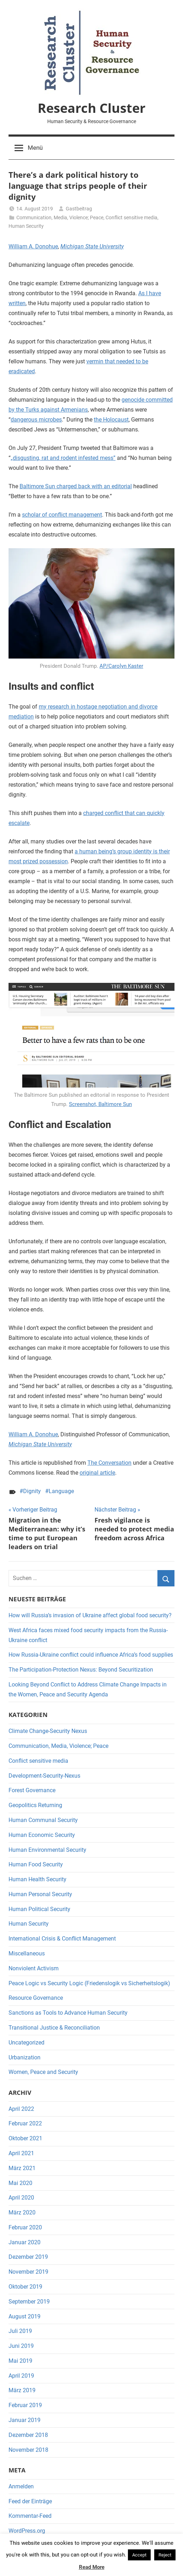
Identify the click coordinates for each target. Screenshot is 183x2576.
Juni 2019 (21, 2346)
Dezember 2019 (28, 2256)
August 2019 (25, 2316)
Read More (91, 2567)
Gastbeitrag (79, 208)
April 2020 (21, 2197)
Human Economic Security (42, 1835)
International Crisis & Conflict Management (62, 1938)
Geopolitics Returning (35, 1805)
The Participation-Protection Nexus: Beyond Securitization (81, 1669)
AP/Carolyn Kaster (121, 666)
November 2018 (28, 2449)
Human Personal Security (40, 1894)
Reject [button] (164, 2555)
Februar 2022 (25, 2123)
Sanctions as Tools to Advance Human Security (68, 2012)
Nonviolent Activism (34, 1968)
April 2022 (21, 2109)
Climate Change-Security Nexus (48, 1731)
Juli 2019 (20, 2331)
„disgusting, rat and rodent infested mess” (63, 458)
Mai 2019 (20, 2360)
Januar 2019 (25, 2420)
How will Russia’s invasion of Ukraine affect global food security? (90, 1615)
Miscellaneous (27, 1953)
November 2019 (28, 2271)
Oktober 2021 (25, 2138)
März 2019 (22, 2390)
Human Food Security (36, 1864)
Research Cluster (91, 108)
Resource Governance (36, 1997)
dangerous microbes (36, 419)
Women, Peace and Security (43, 2072)
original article (97, 1472)
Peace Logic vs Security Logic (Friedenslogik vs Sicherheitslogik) (89, 1983)
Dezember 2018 (28, 2435)
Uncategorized (26, 2042)
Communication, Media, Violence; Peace (59, 217)
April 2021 (21, 2153)
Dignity (32, 1491)
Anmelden (21, 2486)
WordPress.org (27, 2530)
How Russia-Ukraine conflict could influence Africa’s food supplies (91, 1654)
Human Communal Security (43, 1820)
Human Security (26, 226)
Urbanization (25, 2057)
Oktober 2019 (25, 2286)
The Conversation (109, 1462)
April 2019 (21, 2375)
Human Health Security (37, 1879)
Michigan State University (92, 246)
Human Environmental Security (47, 1849)
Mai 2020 (20, 2183)
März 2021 (22, 2168)
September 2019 (29, 2301)
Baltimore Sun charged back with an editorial (76, 486)
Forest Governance (32, 1790)
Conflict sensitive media (131, 217)
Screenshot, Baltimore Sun (100, 1104)
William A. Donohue (33, 246)
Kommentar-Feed (30, 2515)
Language (61, 1491)
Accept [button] (139, 2555)
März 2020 (22, 2212)
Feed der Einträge (30, 2501)
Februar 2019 (25, 2405)
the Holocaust (111, 419)
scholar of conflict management (62, 514)
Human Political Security (39, 1909)
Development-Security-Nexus (44, 1775)
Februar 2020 (25, 2227)
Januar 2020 (25, 2242)
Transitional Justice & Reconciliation (54, 2027)
